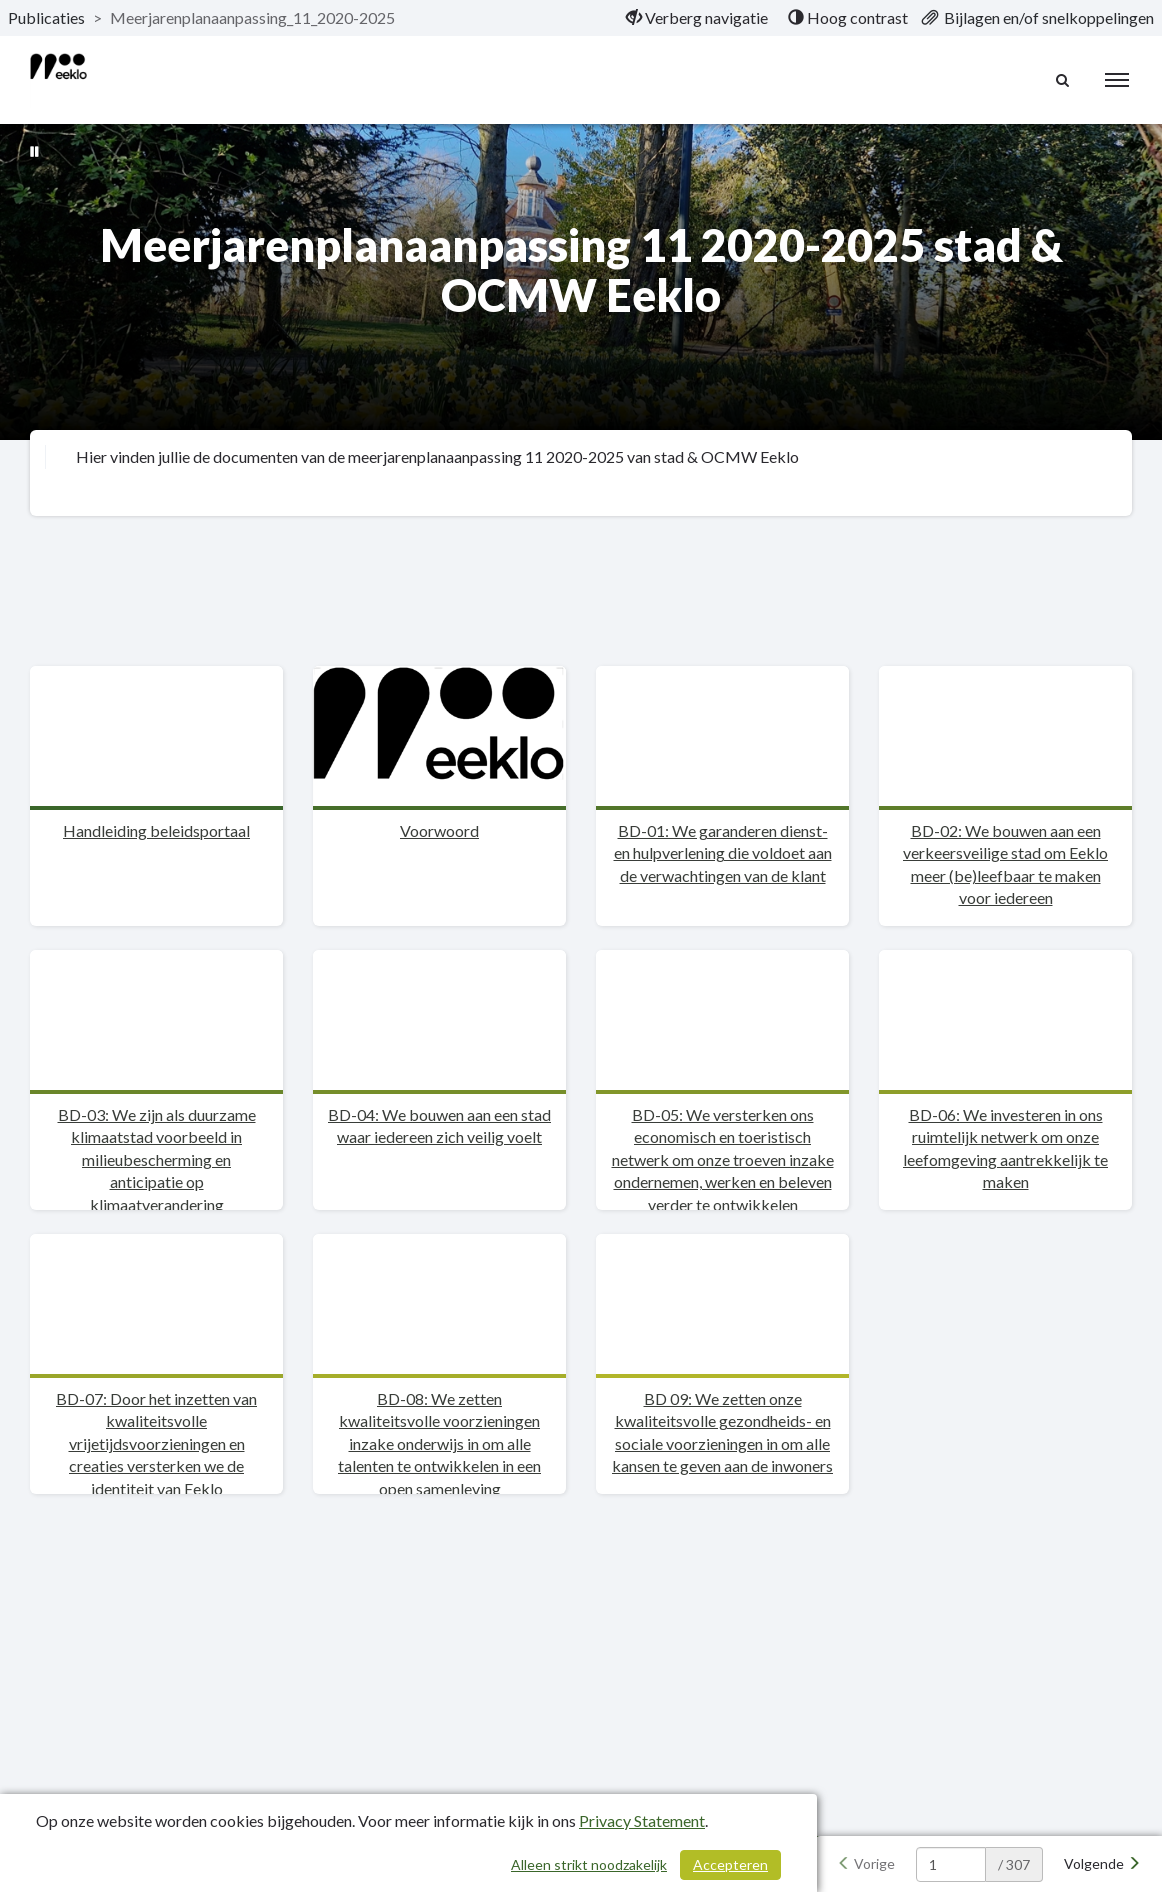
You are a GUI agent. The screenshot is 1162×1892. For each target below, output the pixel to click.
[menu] (1117, 80)
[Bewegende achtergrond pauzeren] (35, 150)
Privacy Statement (642, 1820)
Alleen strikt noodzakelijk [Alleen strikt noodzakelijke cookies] (589, 1864)
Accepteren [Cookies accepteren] (730, 1864)
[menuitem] (697, 18)
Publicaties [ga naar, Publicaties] (46, 17)
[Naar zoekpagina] (1063, 80)
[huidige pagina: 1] (951, 1864)
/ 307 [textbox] (1014, 1864)
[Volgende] (1102, 1864)
